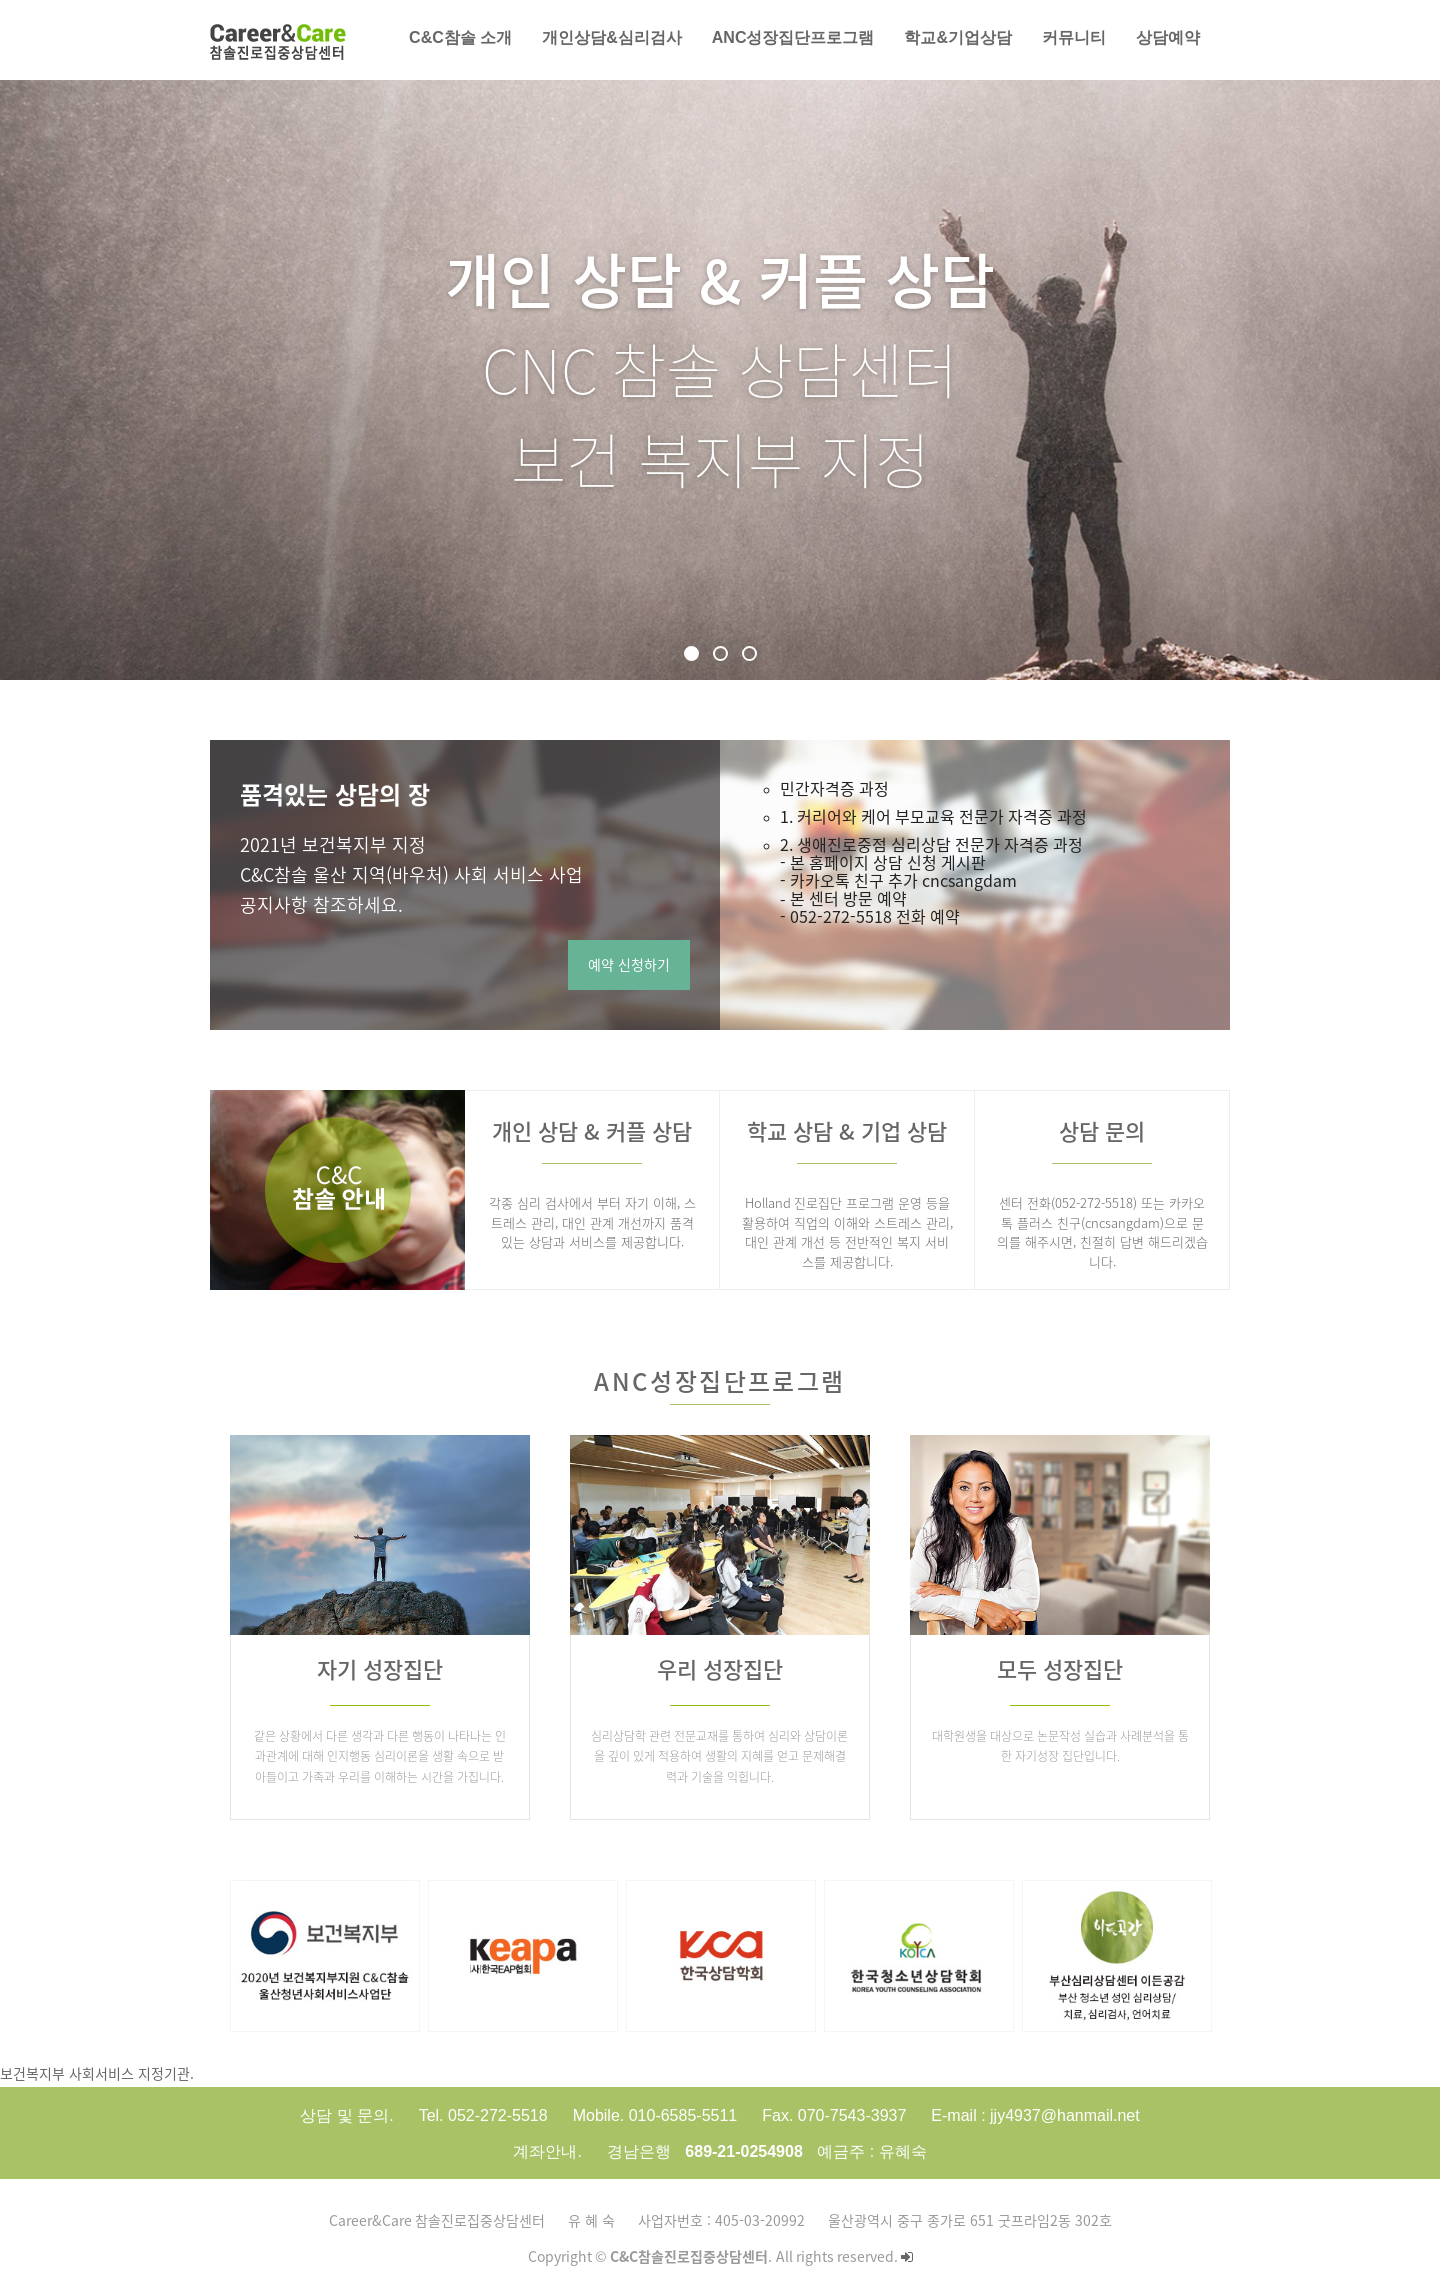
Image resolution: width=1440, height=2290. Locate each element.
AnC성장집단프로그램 (793, 37)
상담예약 (1168, 37)
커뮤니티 (1074, 37)
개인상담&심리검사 (612, 37)
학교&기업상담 (958, 37)
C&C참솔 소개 (460, 37)
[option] (325, 1956)
